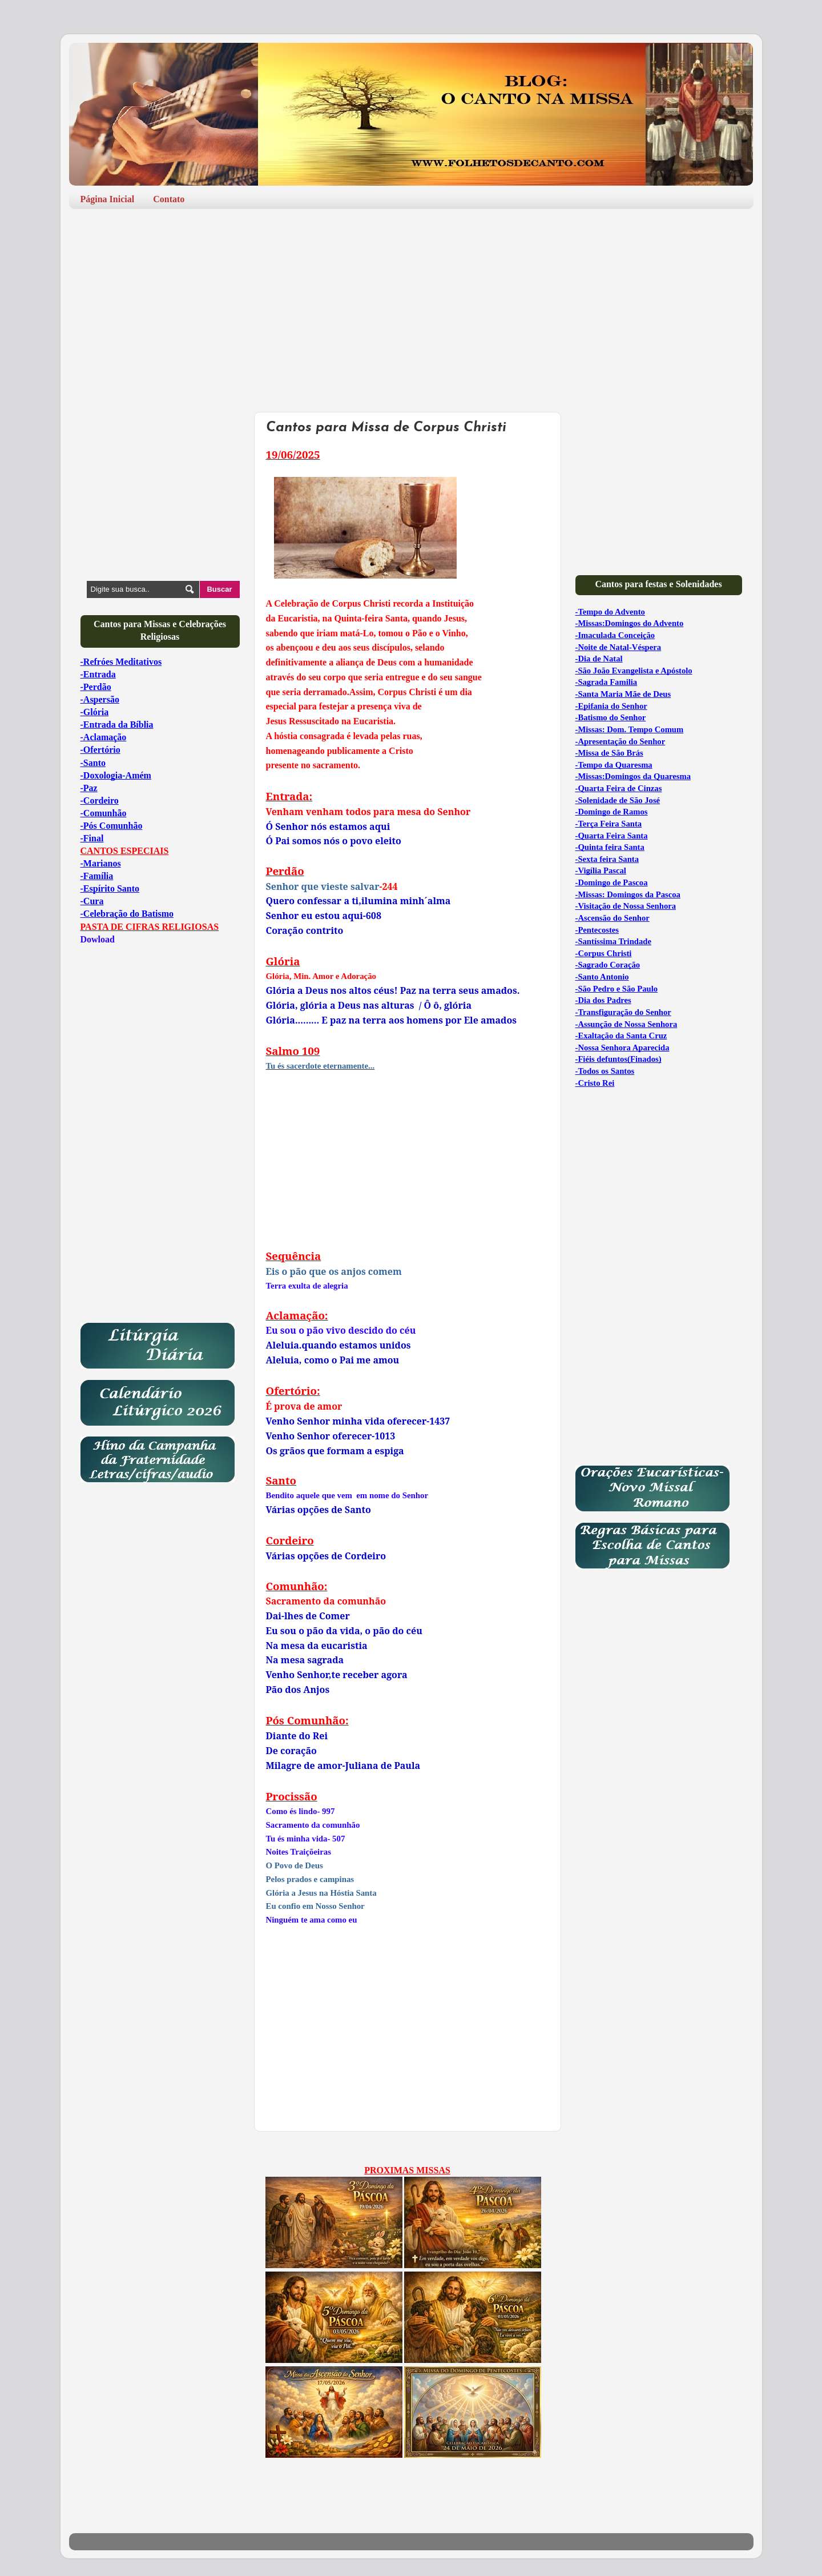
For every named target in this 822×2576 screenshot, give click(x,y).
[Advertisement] (411, 306)
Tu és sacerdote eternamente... (320, 1065)
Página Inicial (107, 199)
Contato (168, 199)
